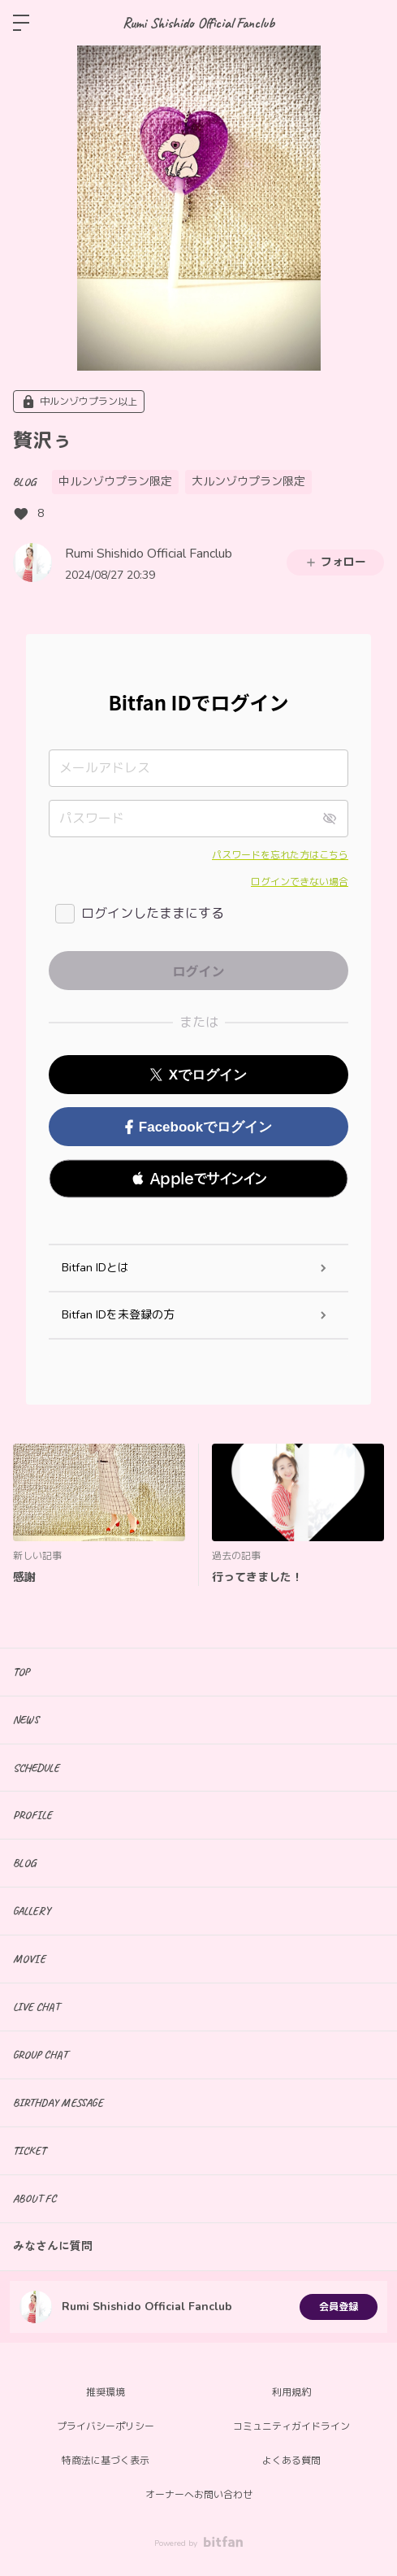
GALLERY (31, 1911)
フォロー (335, 562)
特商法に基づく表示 (105, 2460)
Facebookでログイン (198, 1127)
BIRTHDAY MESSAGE (58, 2102)
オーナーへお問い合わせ (198, 2494)
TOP (21, 1672)
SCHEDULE (36, 1768)
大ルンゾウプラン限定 (248, 481)
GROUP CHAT (40, 2054)
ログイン (371, 23)
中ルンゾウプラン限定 (115, 481)
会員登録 (338, 2306)
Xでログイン (198, 1075)
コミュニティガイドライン (291, 2426)
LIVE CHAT (36, 2006)
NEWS (26, 1720)
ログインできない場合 (299, 881)
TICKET (29, 2150)
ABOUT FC (34, 2198)
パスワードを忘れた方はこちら (280, 855)
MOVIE (29, 1959)
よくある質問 (291, 2460)
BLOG (24, 482)
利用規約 (291, 2392)
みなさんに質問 (53, 2246)
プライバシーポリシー (105, 2426)
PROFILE (32, 1815)
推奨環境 (105, 2392)
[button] (198, 1178)
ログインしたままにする (152, 914)
